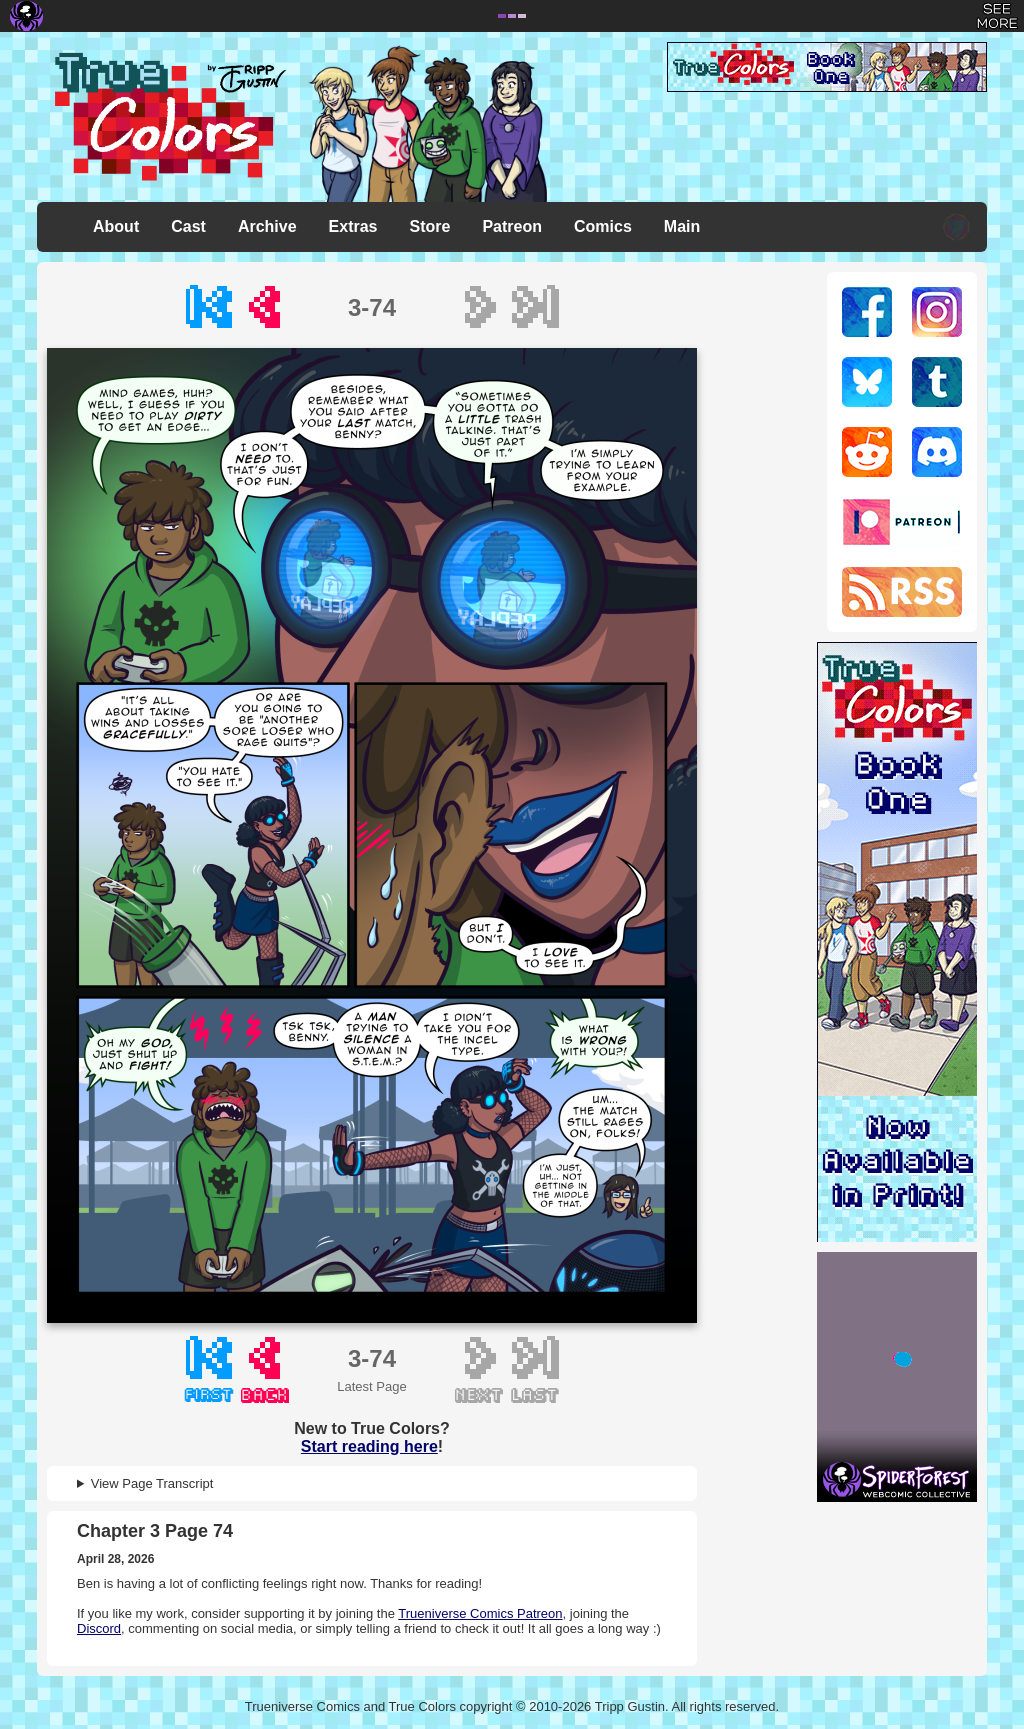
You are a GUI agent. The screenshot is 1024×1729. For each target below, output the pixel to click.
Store (430, 226)
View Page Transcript (152, 1483)
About (116, 226)
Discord (99, 1628)
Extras (353, 226)
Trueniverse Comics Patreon (480, 1613)
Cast (188, 226)
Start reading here (369, 1446)
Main (682, 226)
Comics (603, 226)
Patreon (512, 226)
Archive (267, 226)
